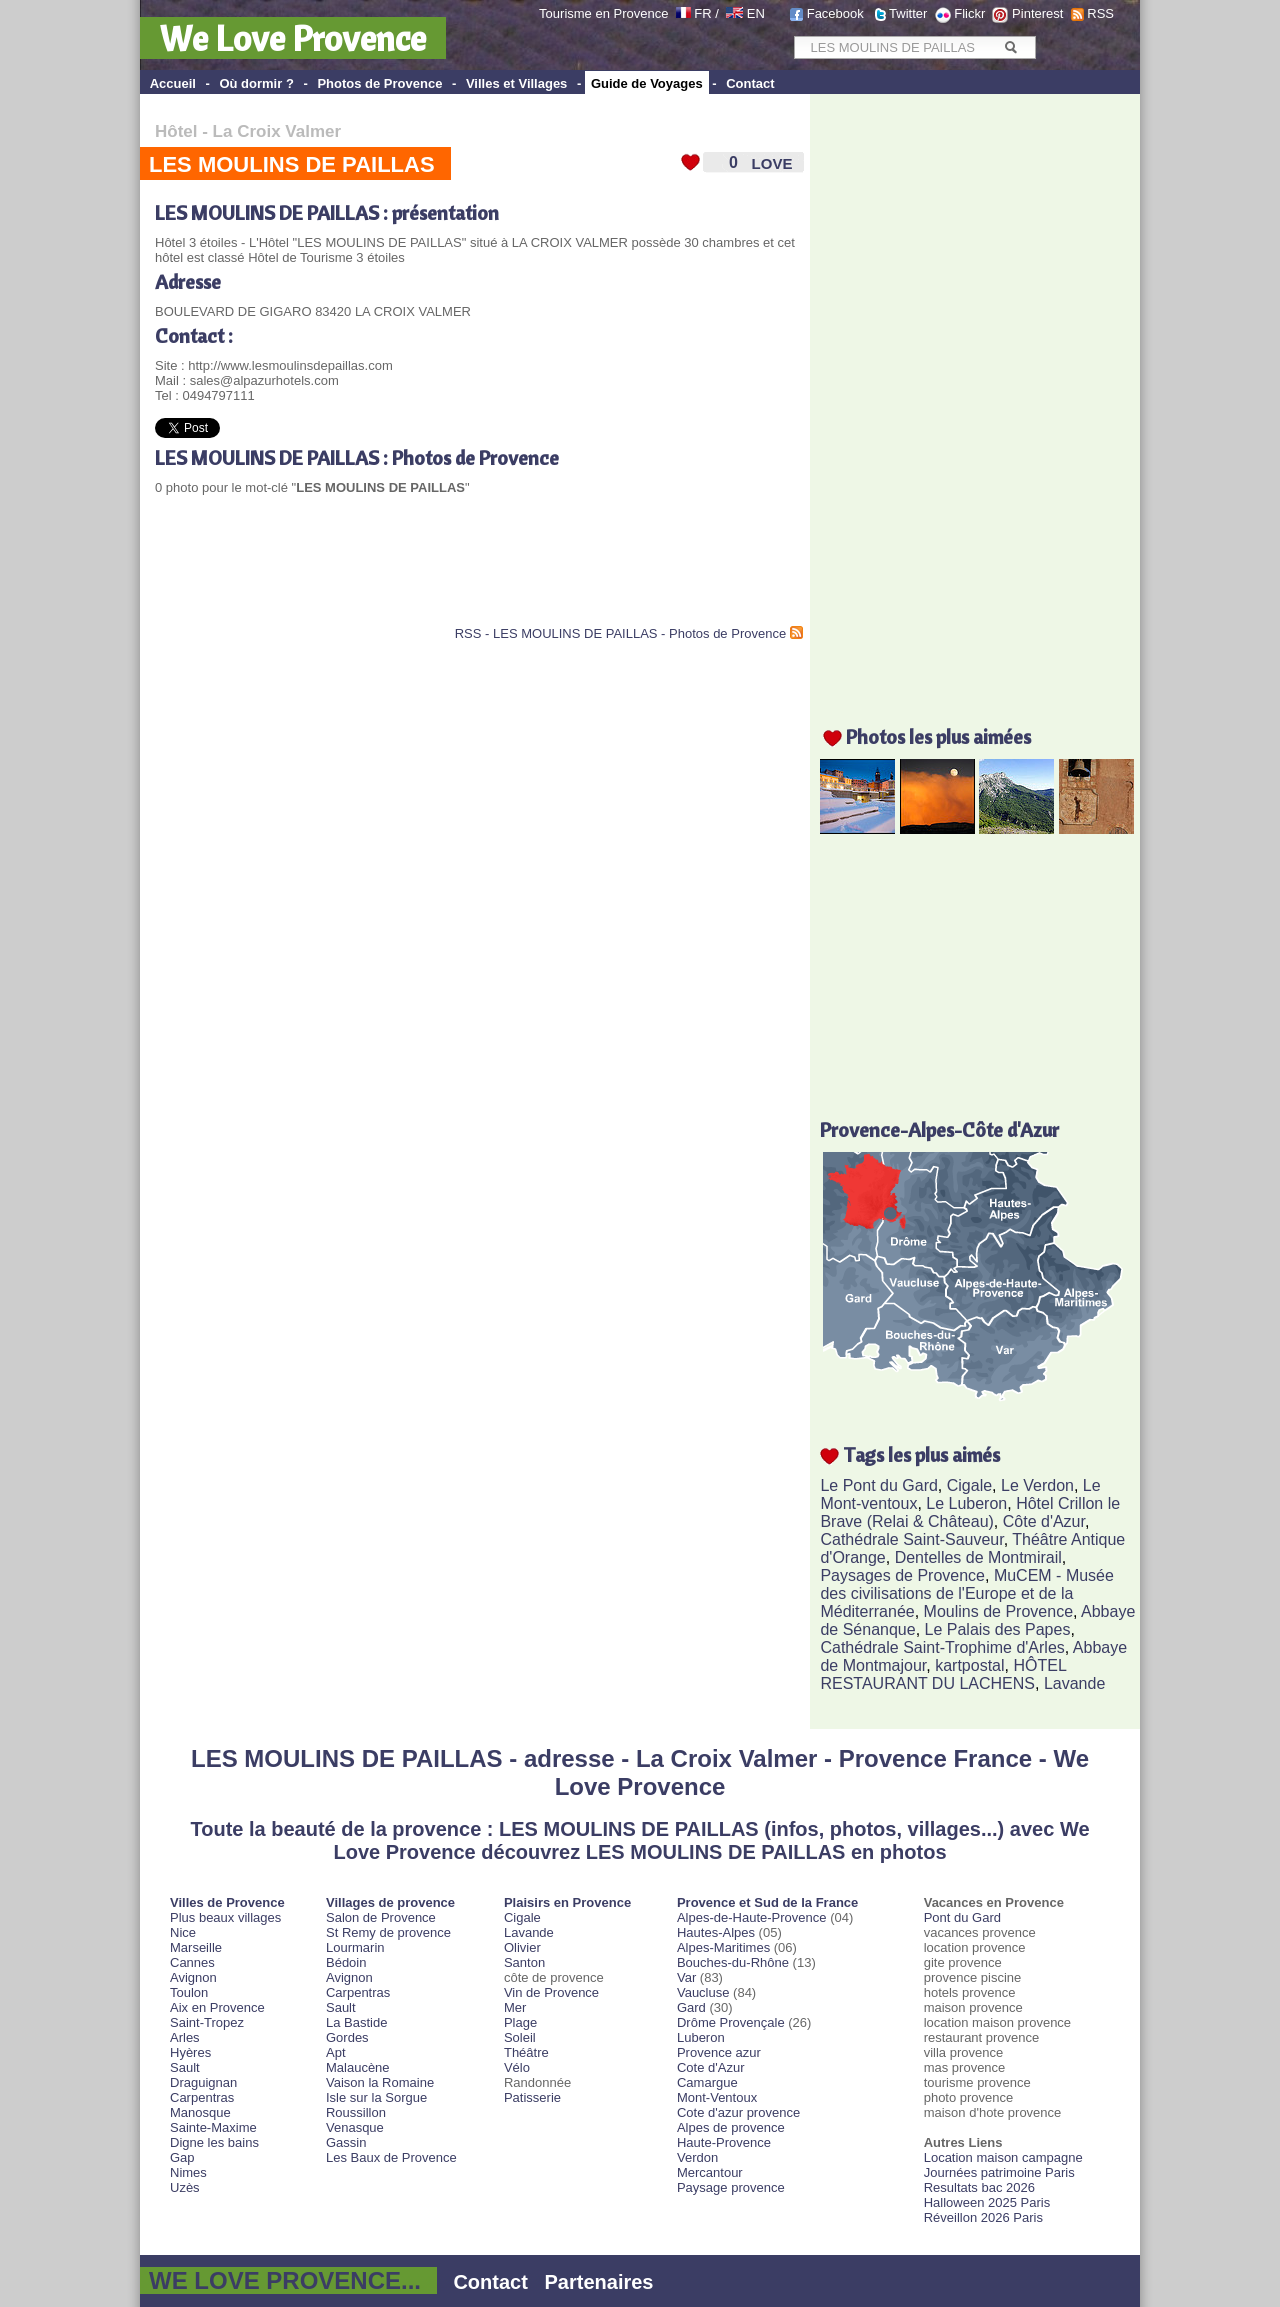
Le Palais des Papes (998, 1629)
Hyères (190, 2052)
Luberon (701, 2037)
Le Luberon (966, 1503)
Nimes (188, 2172)
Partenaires (599, 2282)
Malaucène (358, 2067)
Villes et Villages (516, 83)
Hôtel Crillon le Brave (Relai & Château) (970, 1512)
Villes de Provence (227, 1902)
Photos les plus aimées (938, 736)
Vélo (517, 2067)
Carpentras (202, 2097)
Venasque (355, 2127)
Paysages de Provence (902, 1575)
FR (702, 13)
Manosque (200, 2112)
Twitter (908, 13)
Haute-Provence (724, 2142)
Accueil (173, 83)
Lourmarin (355, 1947)
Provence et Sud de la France (767, 1902)
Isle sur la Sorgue (376, 2097)
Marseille (196, 1947)
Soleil (520, 2037)
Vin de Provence (551, 1992)
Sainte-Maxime (213, 2127)
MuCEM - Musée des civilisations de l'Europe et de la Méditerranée (966, 1593)
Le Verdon (1037, 1485)
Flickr (969, 13)
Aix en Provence (217, 2007)
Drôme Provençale (731, 2022)
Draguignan (203, 2082)
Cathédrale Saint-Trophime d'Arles (942, 1647)
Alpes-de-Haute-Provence (752, 1917)
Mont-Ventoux (717, 2097)
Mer (515, 2007)
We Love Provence (293, 38)
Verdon (697, 2157)
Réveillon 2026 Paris (983, 2217)
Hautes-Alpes (716, 1932)
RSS (1100, 13)
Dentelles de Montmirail (978, 1557)
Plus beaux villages (225, 1917)
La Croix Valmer (277, 131)
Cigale (969, 1485)
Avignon (193, 1977)
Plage (520, 2022)
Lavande (1074, 1683)
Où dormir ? (256, 83)
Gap (182, 2157)
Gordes (347, 2037)
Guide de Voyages (647, 83)
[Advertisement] (389, 576)
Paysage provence (731, 2187)
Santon (524, 1962)
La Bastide (356, 2022)
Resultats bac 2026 (979, 2187)
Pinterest (1037, 13)
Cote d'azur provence (738, 2112)
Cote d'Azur (711, 2067)
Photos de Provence (379, 83)
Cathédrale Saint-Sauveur (911, 1539)
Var (686, 1977)
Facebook (835, 13)
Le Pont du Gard (878, 1485)
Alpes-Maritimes (723, 1947)
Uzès (185, 2187)
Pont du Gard (962, 1917)
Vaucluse (703, 1992)
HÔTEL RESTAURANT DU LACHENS (943, 1674)
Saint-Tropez (207, 2022)
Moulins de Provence (998, 1611)
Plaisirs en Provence (567, 1902)
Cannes (192, 1962)
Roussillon (356, 2112)
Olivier (522, 1947)
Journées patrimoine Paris (999, 2172)
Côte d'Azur (1044, 1521)
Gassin (346, 2142)
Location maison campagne (1003, 2157)
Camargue (707, 2082)
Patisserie (532, 2097)
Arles (185, 2037)
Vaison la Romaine (380, 2082)
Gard (691, 2007)
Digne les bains (214, 2142)
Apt (336, 2052)
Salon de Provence (381, 1917)
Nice (183, 1932)
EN (756, 13)
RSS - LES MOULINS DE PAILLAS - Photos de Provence (620, 633)
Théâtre (526, 2052)
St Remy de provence (388, 1932)
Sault (185, 2067)
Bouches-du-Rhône (733, 1962)
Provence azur (719, 2052)
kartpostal (969, 1665)
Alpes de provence (731, 2127)
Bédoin (346, 1962)
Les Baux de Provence (391, 2157)
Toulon (189, 1992)
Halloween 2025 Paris (987, 2202)
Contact (750, 83)
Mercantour (710, 2172)
